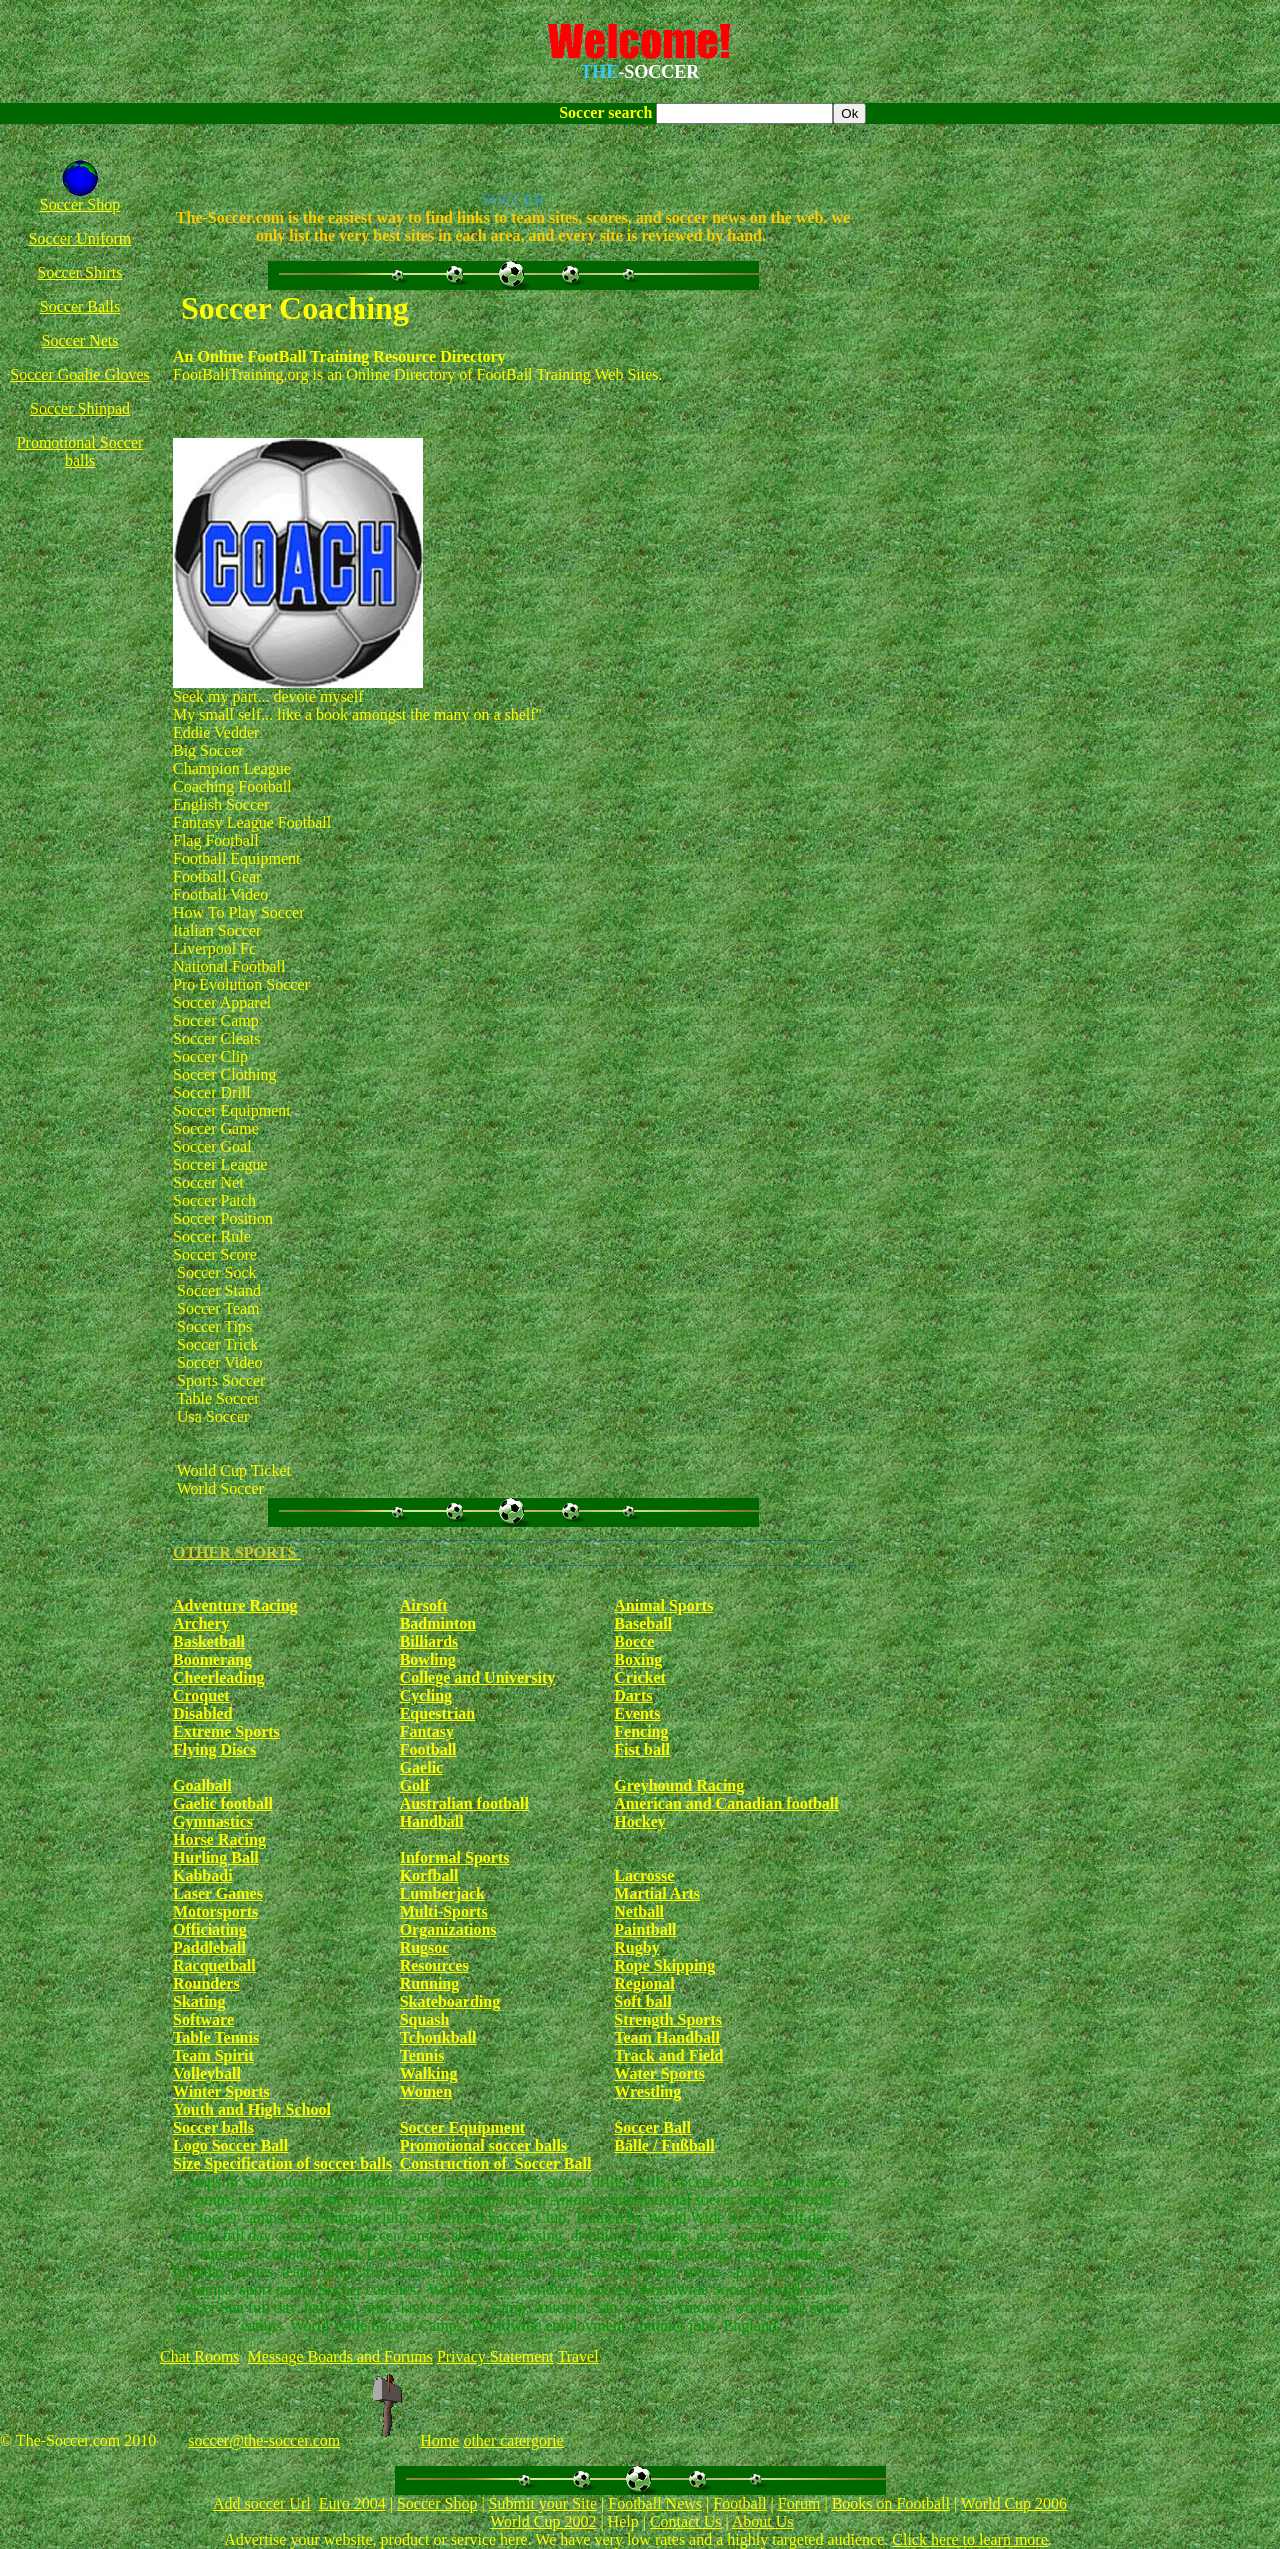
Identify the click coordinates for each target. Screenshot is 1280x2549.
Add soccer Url (262, 2503)
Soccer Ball (652, 2127)
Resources (434, 1965)
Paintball (645, 1929)
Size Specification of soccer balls (282, 2163)
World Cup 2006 (1014, 2503)
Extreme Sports (226, 1731)
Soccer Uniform (80, 238)
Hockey (640, 1821)
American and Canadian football (726, 1803)
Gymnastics (213, 1821)
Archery (201, 1623)
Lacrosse (644, 1875)
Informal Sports (455, 1857)
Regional (644, 1983)
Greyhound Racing (679, 1785)
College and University (478, 1677)
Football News (655, 2503)
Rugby (636, 1947)
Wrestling (647, 2091)
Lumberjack (442, 1893)
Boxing (638, 1659)
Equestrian (438, 1713)
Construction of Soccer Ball (496, 2163)
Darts (633, 1695)
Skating (199, 2001)
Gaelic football (223, 1803)
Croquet (201, 1695)
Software (203, 2019)
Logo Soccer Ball (230, 2145)
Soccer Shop (80, 204)
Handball (432, 1821)
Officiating (210, 1929)
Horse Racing (219, 1839)
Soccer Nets (80, 340)
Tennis (422, 2055)
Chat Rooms (200, 2356)
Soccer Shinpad (80, 408)
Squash (425, 2019)
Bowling (428, 1659)
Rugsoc (425, 1947)
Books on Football (891, 2503)
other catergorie (513, 2440)
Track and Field (668, 2055)
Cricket (640, 1677)
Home (439, 2440)
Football (428, 1749)
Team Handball (667, 2037)
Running (430, 1983)
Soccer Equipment (462, 2127)
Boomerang (212, 1659)
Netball (639, 1911)
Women (426, 2091)
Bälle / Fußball (664, 2145)
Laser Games (218, 1893)
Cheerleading (219, 1677)
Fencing (641, 1731)
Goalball (202, 1785)
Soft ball (642, 2001)
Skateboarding (450, 2001)
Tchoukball (438, 2037)
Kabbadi (203, 1875)
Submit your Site (543, 2503)
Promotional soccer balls (483, 2145)
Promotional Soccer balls (80, 451)
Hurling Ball (216, 1857)
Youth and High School (252, 2109)
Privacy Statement (495, 2356)
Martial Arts (657, 1893)
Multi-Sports (444, 1911)
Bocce (634, 1641)
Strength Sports (668, 2019)
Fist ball (642, 1749)
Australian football (464, 1803)
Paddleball (209, 1947)
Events (637, 1713)
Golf (415, 1785)
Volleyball (207, 2073)
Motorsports (215, 1911)
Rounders (206, 1983)
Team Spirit (213, 2055)
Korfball (429, 1875)
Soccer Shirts (80, 272)
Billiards (429, 1641)
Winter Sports (221, 2091)
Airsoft (424, 1605)
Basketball (209, 1641)
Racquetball (214, 1965)
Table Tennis (216, 2037)
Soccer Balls (80, 306)
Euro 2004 (352, 2503)
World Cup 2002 (543, 2521)
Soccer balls (213, 2127)
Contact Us (686, 2521)
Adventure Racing (235, 1605)
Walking (429, 2073)
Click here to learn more (970, 2539)
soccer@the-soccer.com (264, 2440)
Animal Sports (663, 1605)
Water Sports (659, 2073)
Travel (577, 2356)
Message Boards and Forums (340, 2356)
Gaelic (422, 1767)
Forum (799, 2503)
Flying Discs (214, 1749)
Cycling (426, 1695)
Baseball (643, 1623)
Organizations (448, 1929)
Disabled (203, 1713)
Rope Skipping (664, 1965)
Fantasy (427, 1731)
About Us (763, 2521)
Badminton (438, 1623)
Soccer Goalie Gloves (80, 374)
